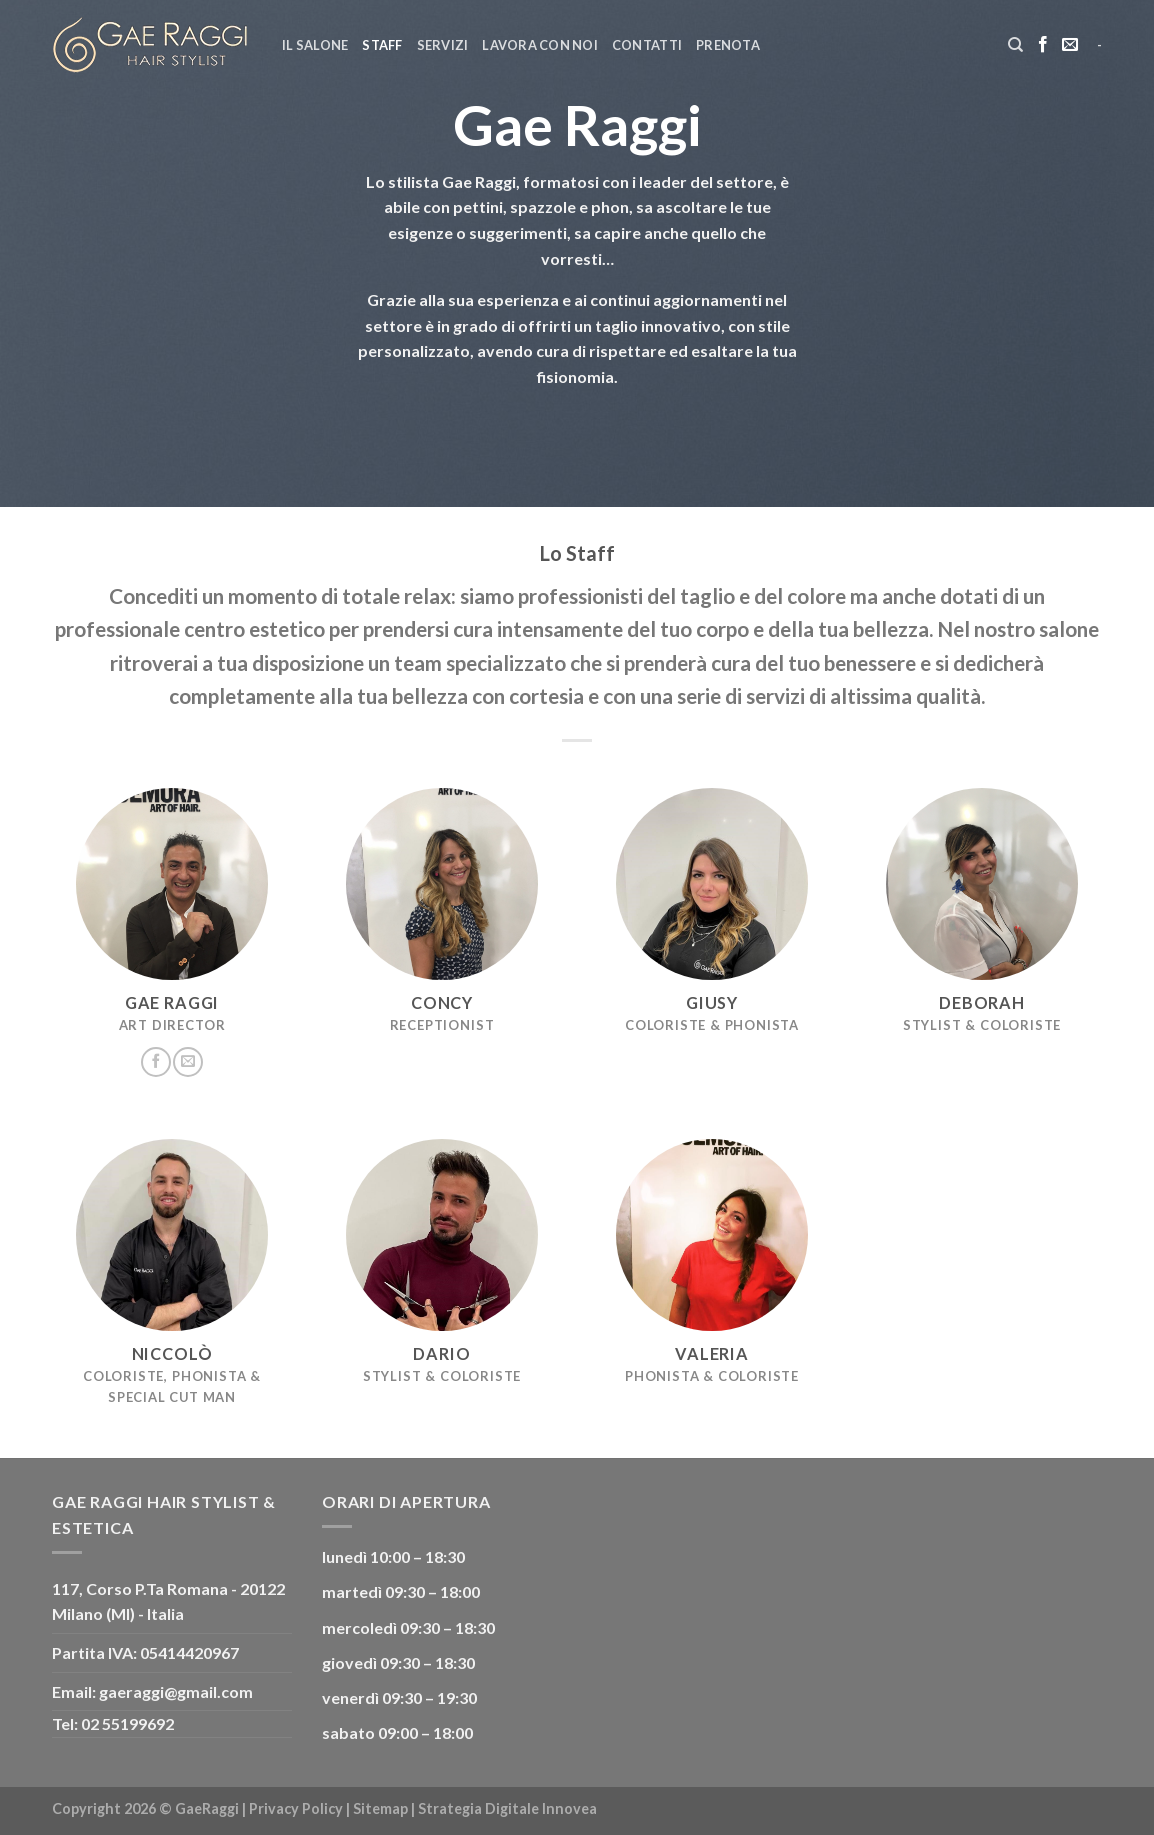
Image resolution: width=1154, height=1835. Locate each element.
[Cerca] (1015, 45)
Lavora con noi (540, 45)
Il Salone (315, 45)
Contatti (647, 45)
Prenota (728, 45)
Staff (382, 45)
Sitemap (380, 1808)
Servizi (443, 45)
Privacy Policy (296, 1808)
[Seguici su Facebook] (1043, 45)
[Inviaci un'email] (1070, 45)
